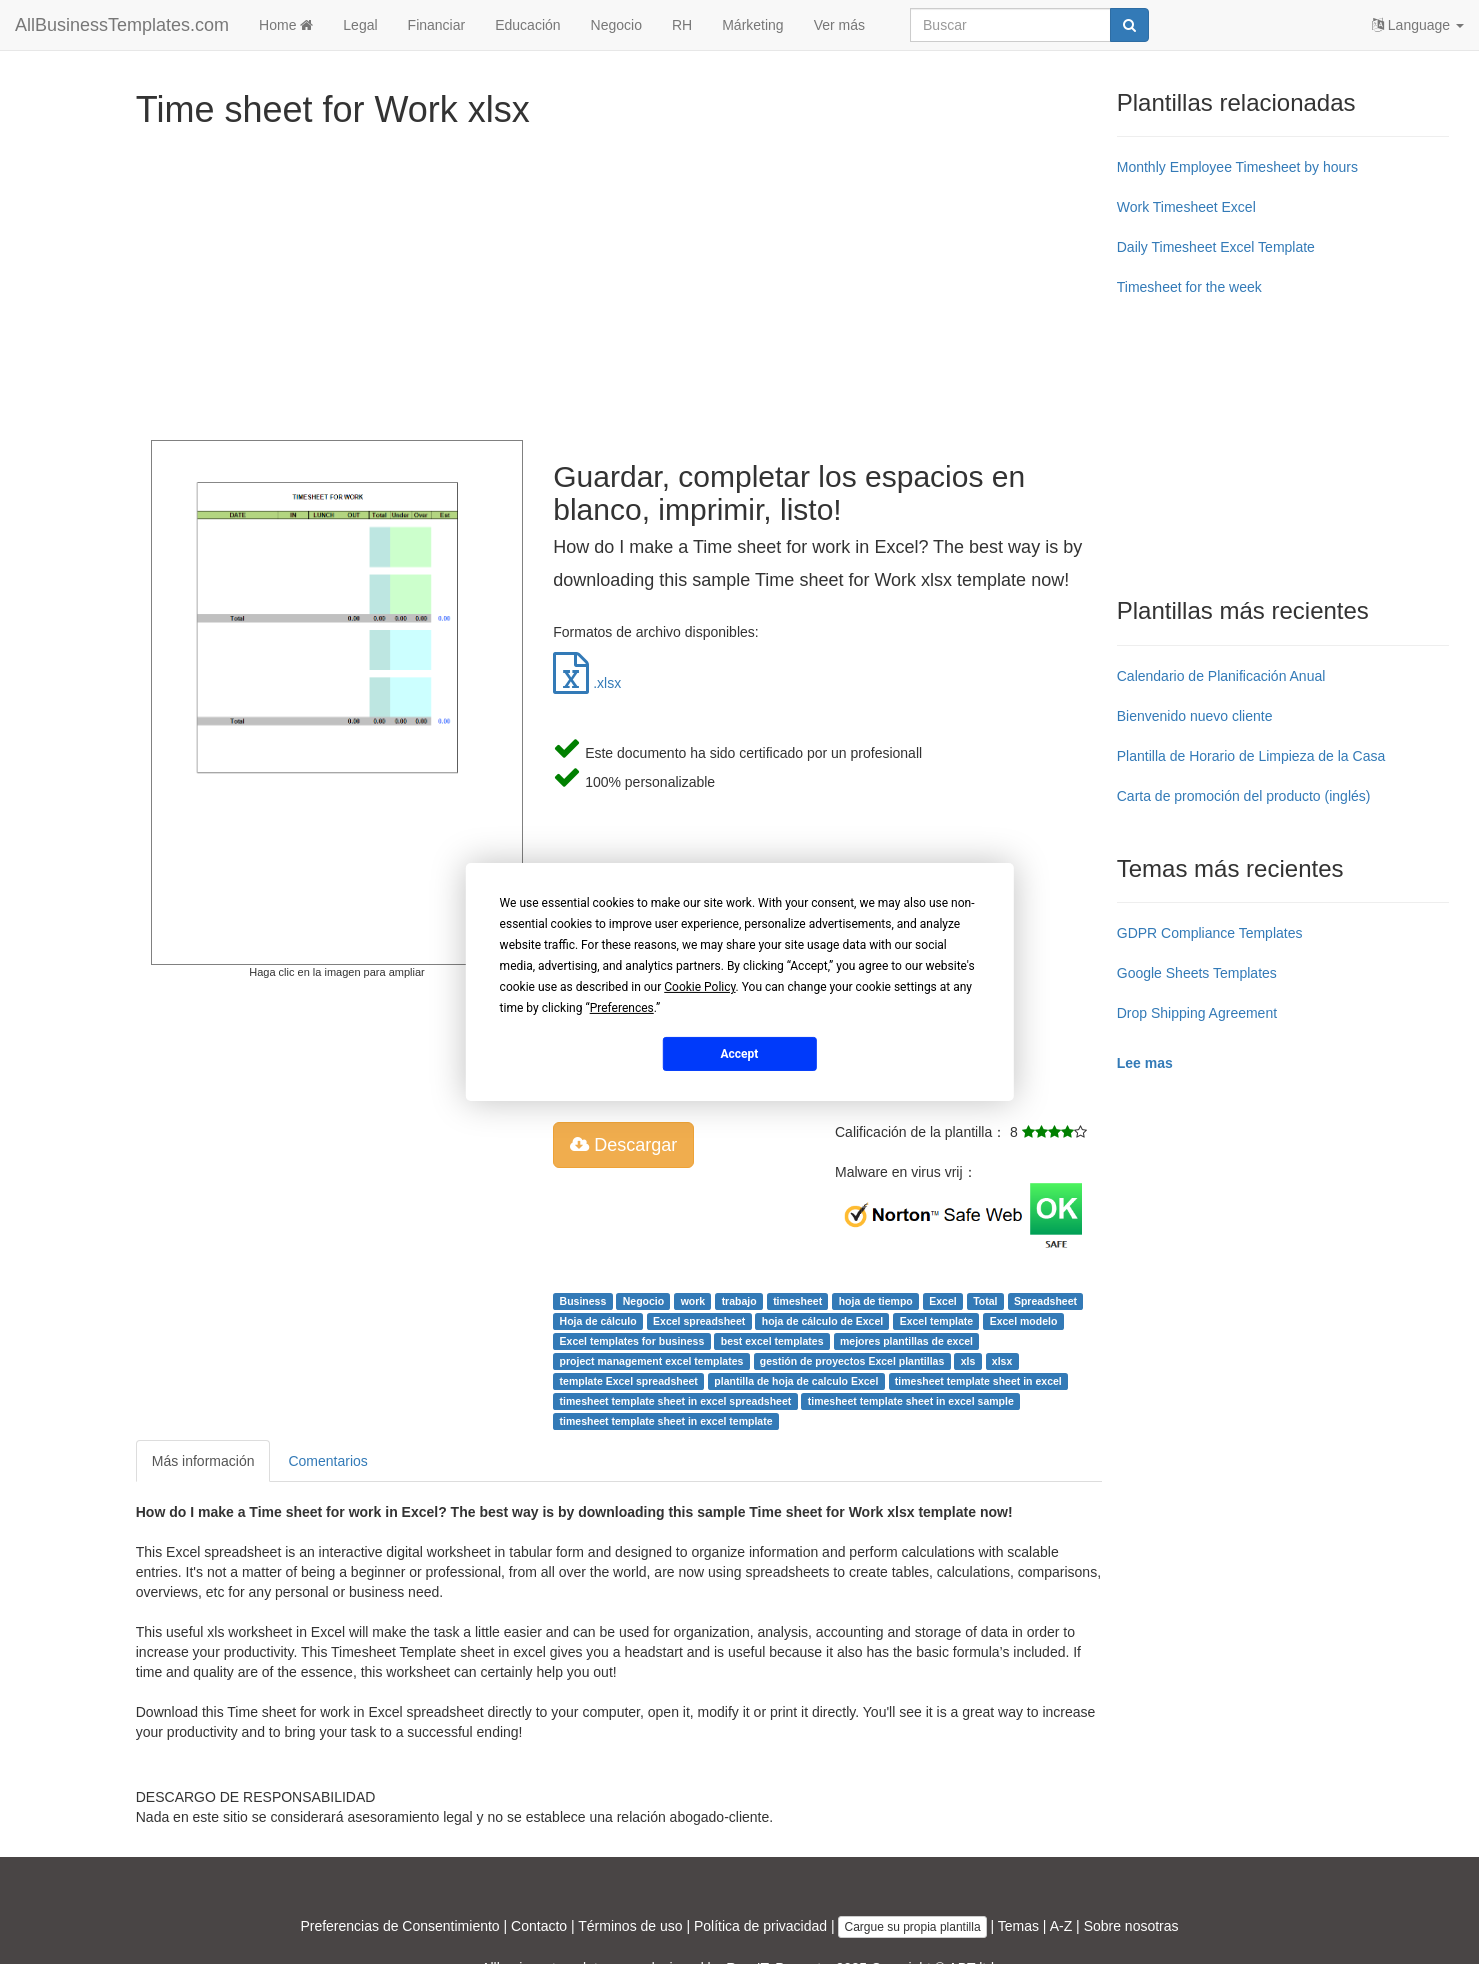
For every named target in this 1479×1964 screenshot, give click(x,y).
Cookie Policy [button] (699, 987)
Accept (740, 1053)
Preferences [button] (622, 1008)
